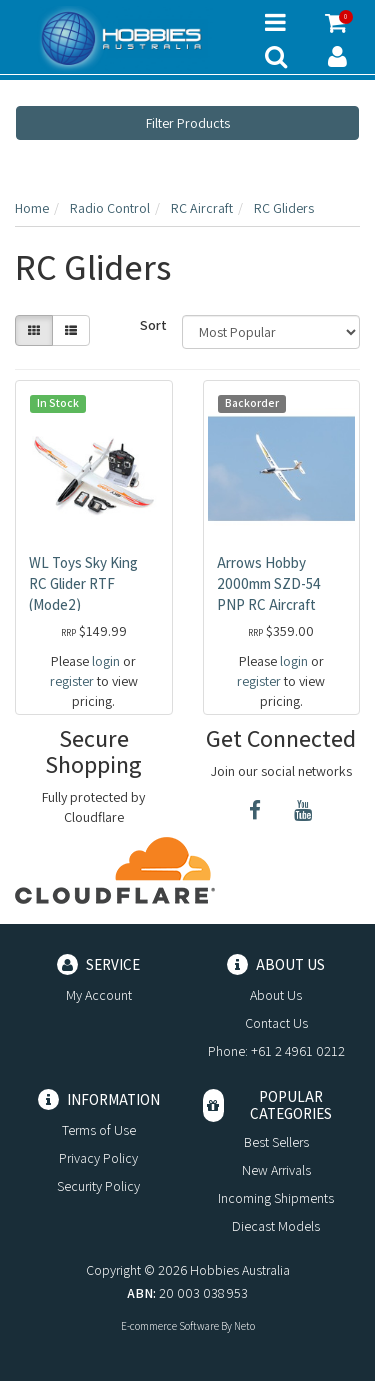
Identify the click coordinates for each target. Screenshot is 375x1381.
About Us (276, 995)
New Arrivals (276, 1170)
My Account (99, 995)
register (72, 681)
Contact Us (276, 1023)
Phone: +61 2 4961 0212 (276, 1051)
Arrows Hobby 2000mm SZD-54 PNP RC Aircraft (269, 583)
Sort (153, 325)
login (106, 661)
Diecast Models (276, 1226)
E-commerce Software (170, 1326)
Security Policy (98, 1186)
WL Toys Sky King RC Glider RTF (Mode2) (83, 583)
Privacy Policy (98, 1158)
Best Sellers (276, 1142)
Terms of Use (99, 1130)
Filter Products (188, 123)
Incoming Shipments (276, 1198)
